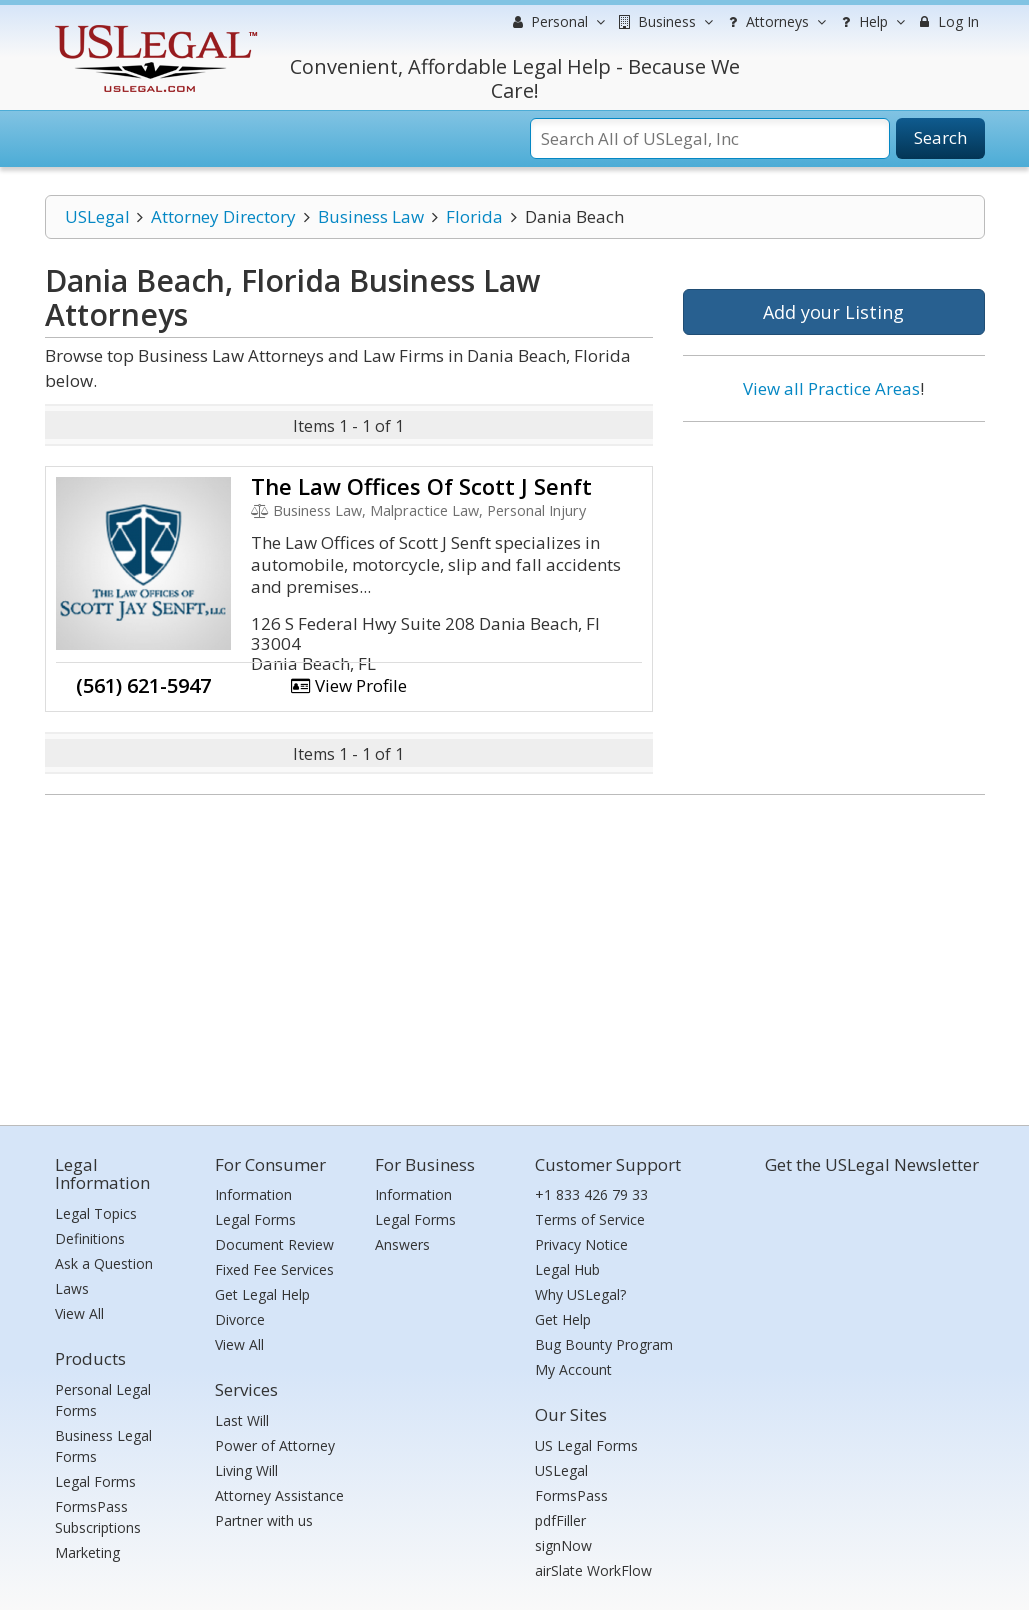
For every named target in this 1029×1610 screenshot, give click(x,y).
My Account (573, 1369)
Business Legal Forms (103, 1446)
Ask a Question (104, 1263)
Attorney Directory (223, 216)
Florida (474, 216)
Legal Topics (96, 1213)
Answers (402, 1244)
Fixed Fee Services (274, 1269)
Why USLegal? (580, 1294)
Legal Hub (567, 1269)
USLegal (97, 216)
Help (870, 22)
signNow (563, 1545)
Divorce (240, 1319)
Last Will (242, 1420)
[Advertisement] (834, 567)
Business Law (371, 216)
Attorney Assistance (279, 1495)
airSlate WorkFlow (593, 1570)
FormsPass (571, 1495)
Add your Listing (833, 312)
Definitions (90, 1238)
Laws (72, 1288)
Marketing (87, 1552)
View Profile (349, 685)
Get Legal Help (262, 1294)
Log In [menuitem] (947, 21)
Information (253, 1194)
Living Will (246, 1470)
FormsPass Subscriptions (98, 1517)
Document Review (274, 1244)
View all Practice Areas (831, 388)
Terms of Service (590, 1219)
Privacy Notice (581, 1244)
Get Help (563, 1319)
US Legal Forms (586, 1445)
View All (79, 1313)
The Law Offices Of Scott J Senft (421, 486)
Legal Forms (95, 1481)
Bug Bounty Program (604, 1344)
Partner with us (264, 1520)
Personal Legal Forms (103, 1400)
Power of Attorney (275, 1445)
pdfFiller (560, 1520)
